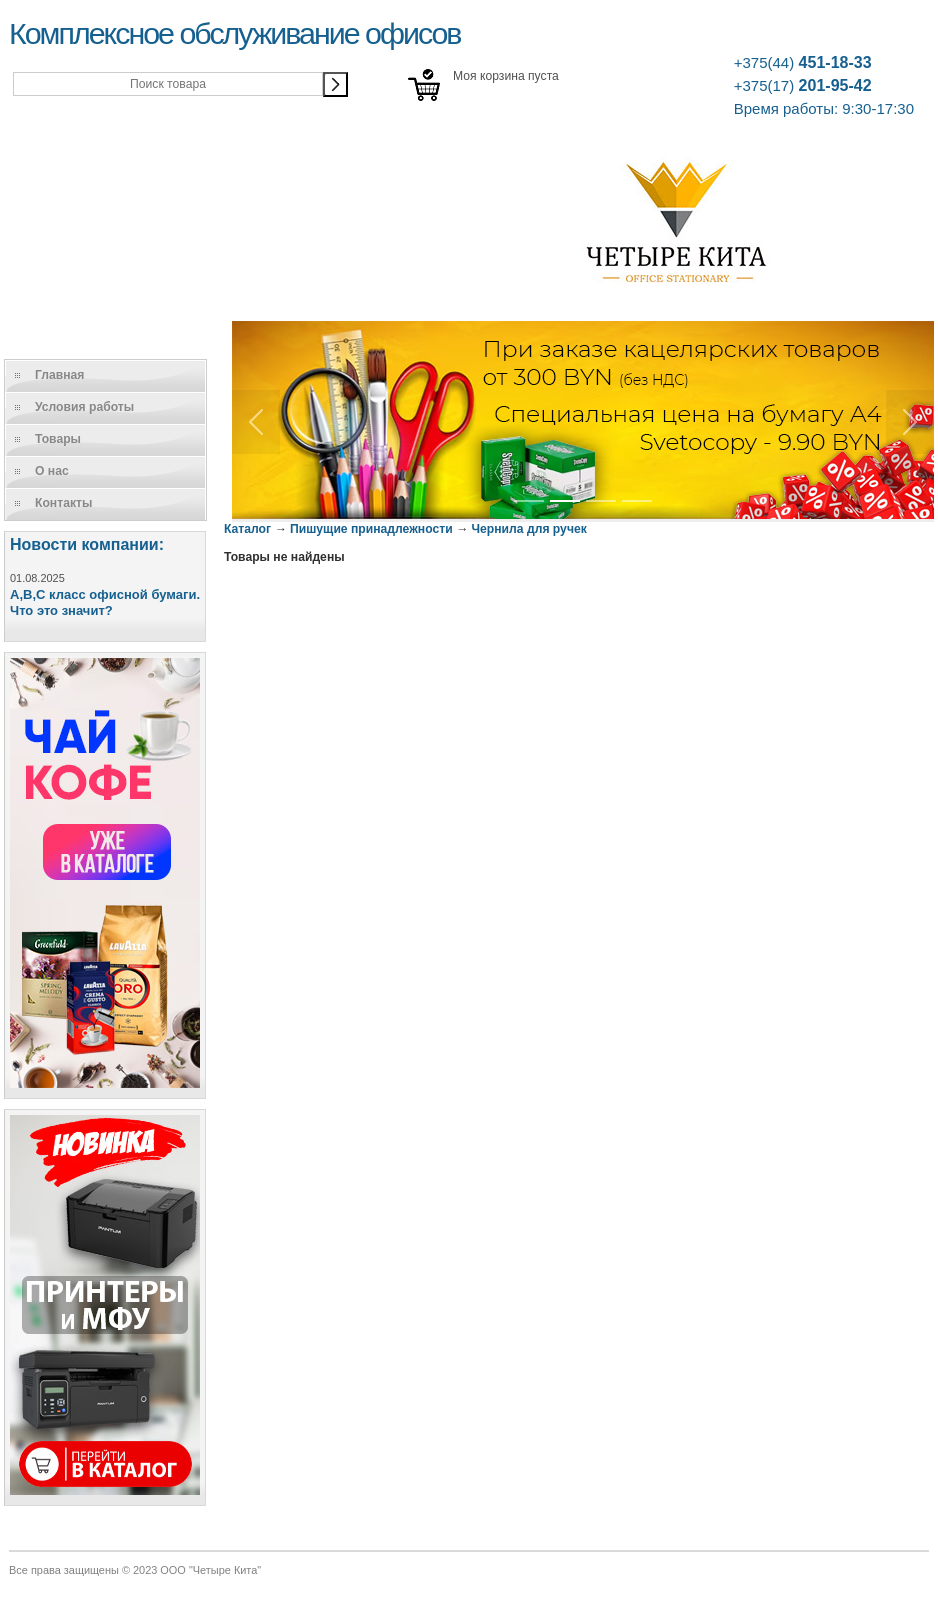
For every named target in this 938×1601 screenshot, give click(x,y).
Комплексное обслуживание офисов (234, 33)
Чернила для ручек (529, 529)
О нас (52, 471)
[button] (256, 422)
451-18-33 (803, 62)
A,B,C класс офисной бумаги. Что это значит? (105, 603)
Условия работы (84, 407)
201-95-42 (803, 85)
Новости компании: (87, 544)
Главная (59, 375)
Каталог (247, 529)
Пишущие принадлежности (371, 529)
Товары (58, 439)
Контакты (63, 503)
